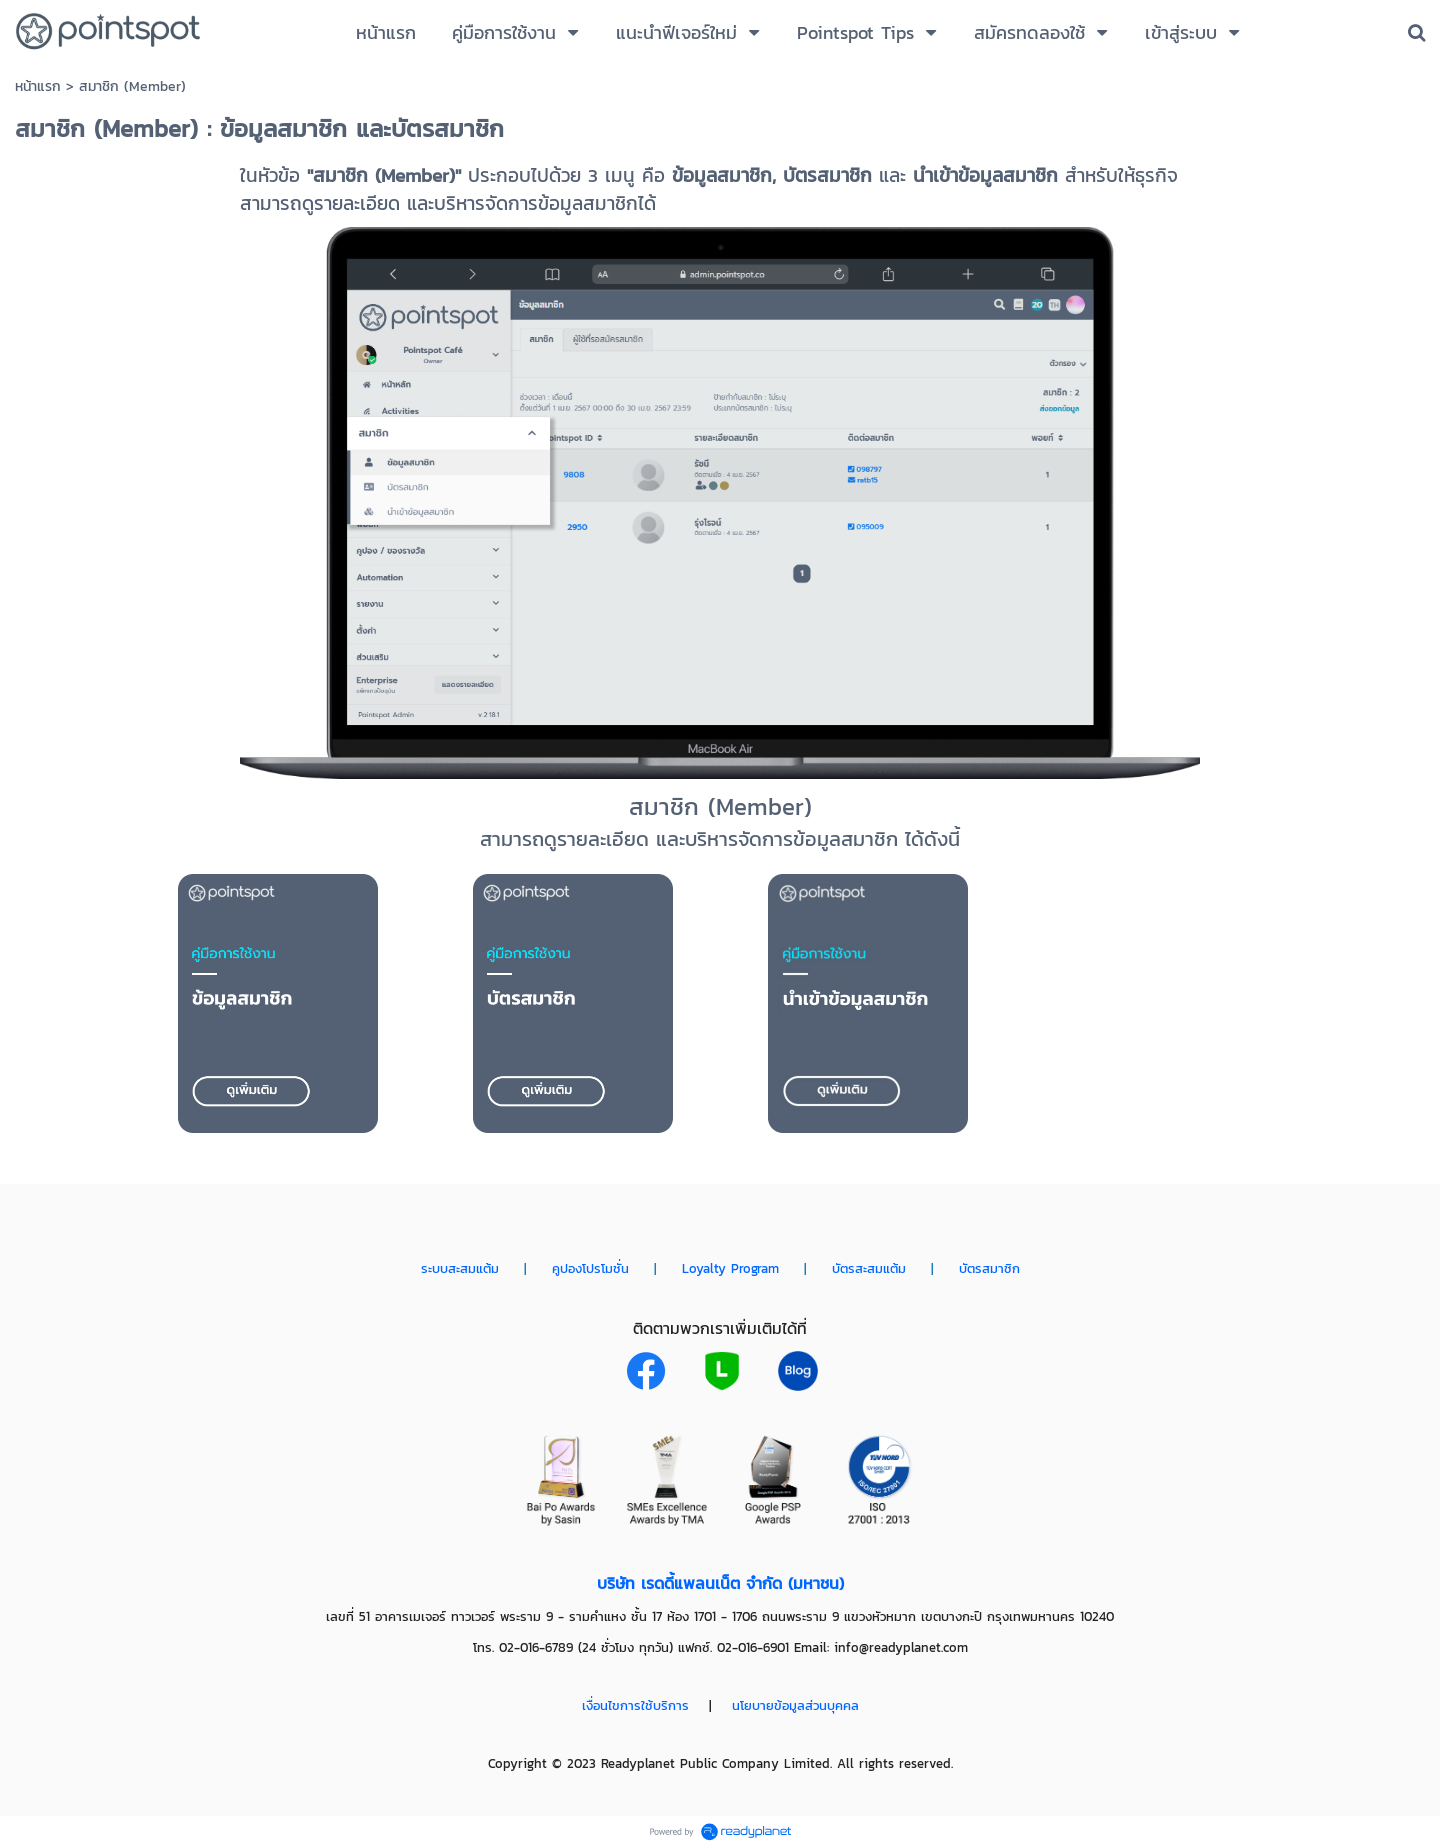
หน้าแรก (38, 86)
